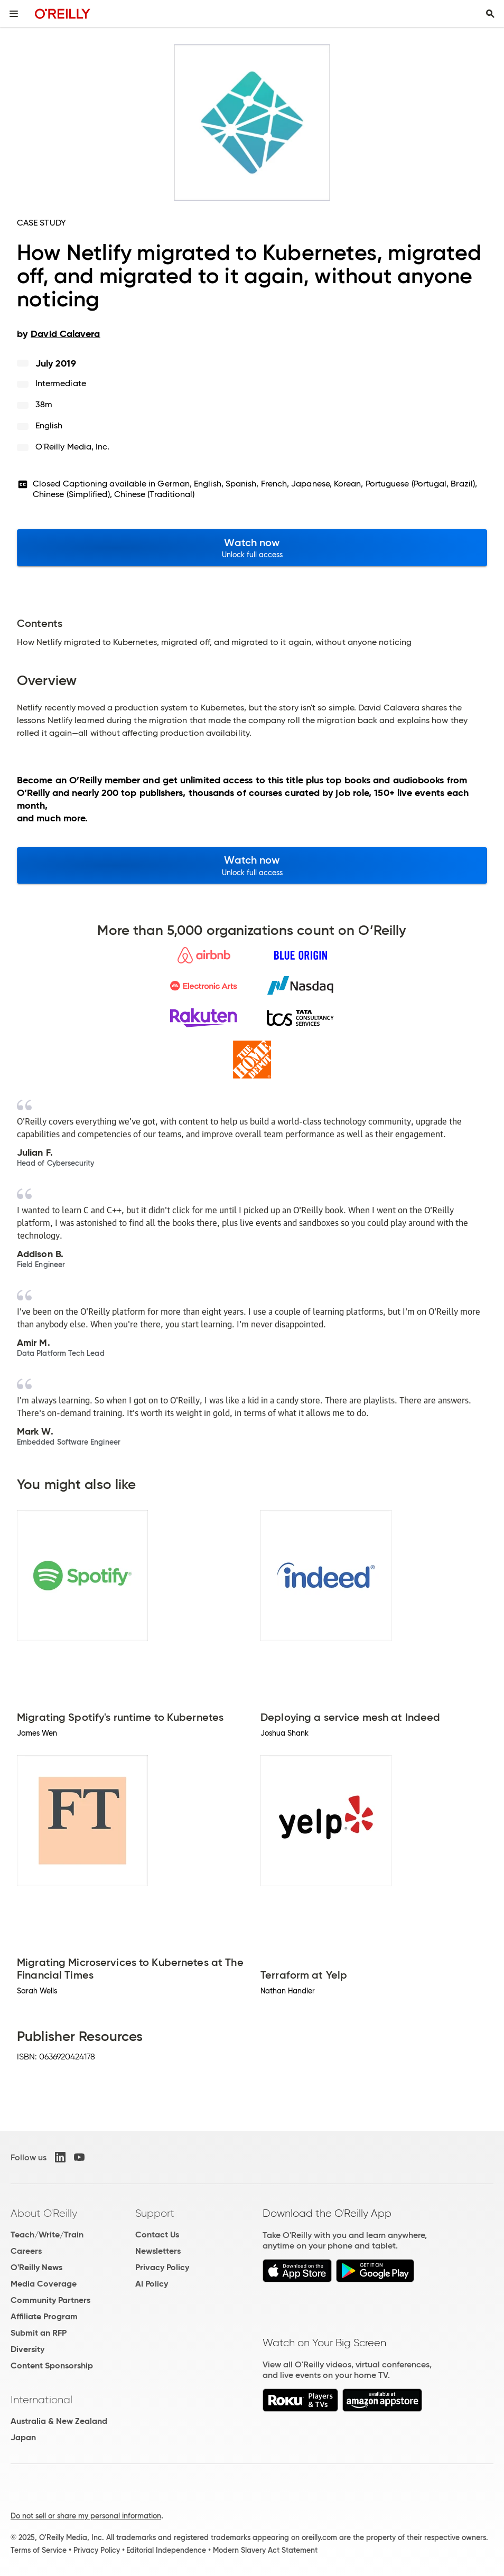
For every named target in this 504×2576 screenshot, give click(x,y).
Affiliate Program (44, 2316)
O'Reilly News (36, 2267)
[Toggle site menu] (13, 13)
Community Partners (50, 2300)
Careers (26, 2250)
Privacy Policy (162, 2267)
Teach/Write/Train (47, 2234)
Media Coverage (44, 2283)
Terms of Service (39, 2550)
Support (154, 2213)
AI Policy (151, 2283)
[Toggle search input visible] (490, 13)
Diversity (27, 2349)
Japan (23, 2437)
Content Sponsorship (52, 2365)
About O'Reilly (44, 2213)
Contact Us (157, 2234)
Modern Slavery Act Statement (265, 2550)
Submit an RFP (39, 2332)
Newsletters (158, 2250)
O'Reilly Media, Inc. (72, 447)
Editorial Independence (166, 2550)
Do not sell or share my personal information (86, 2516)
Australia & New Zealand (59, 2421)
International (41, 2399)
